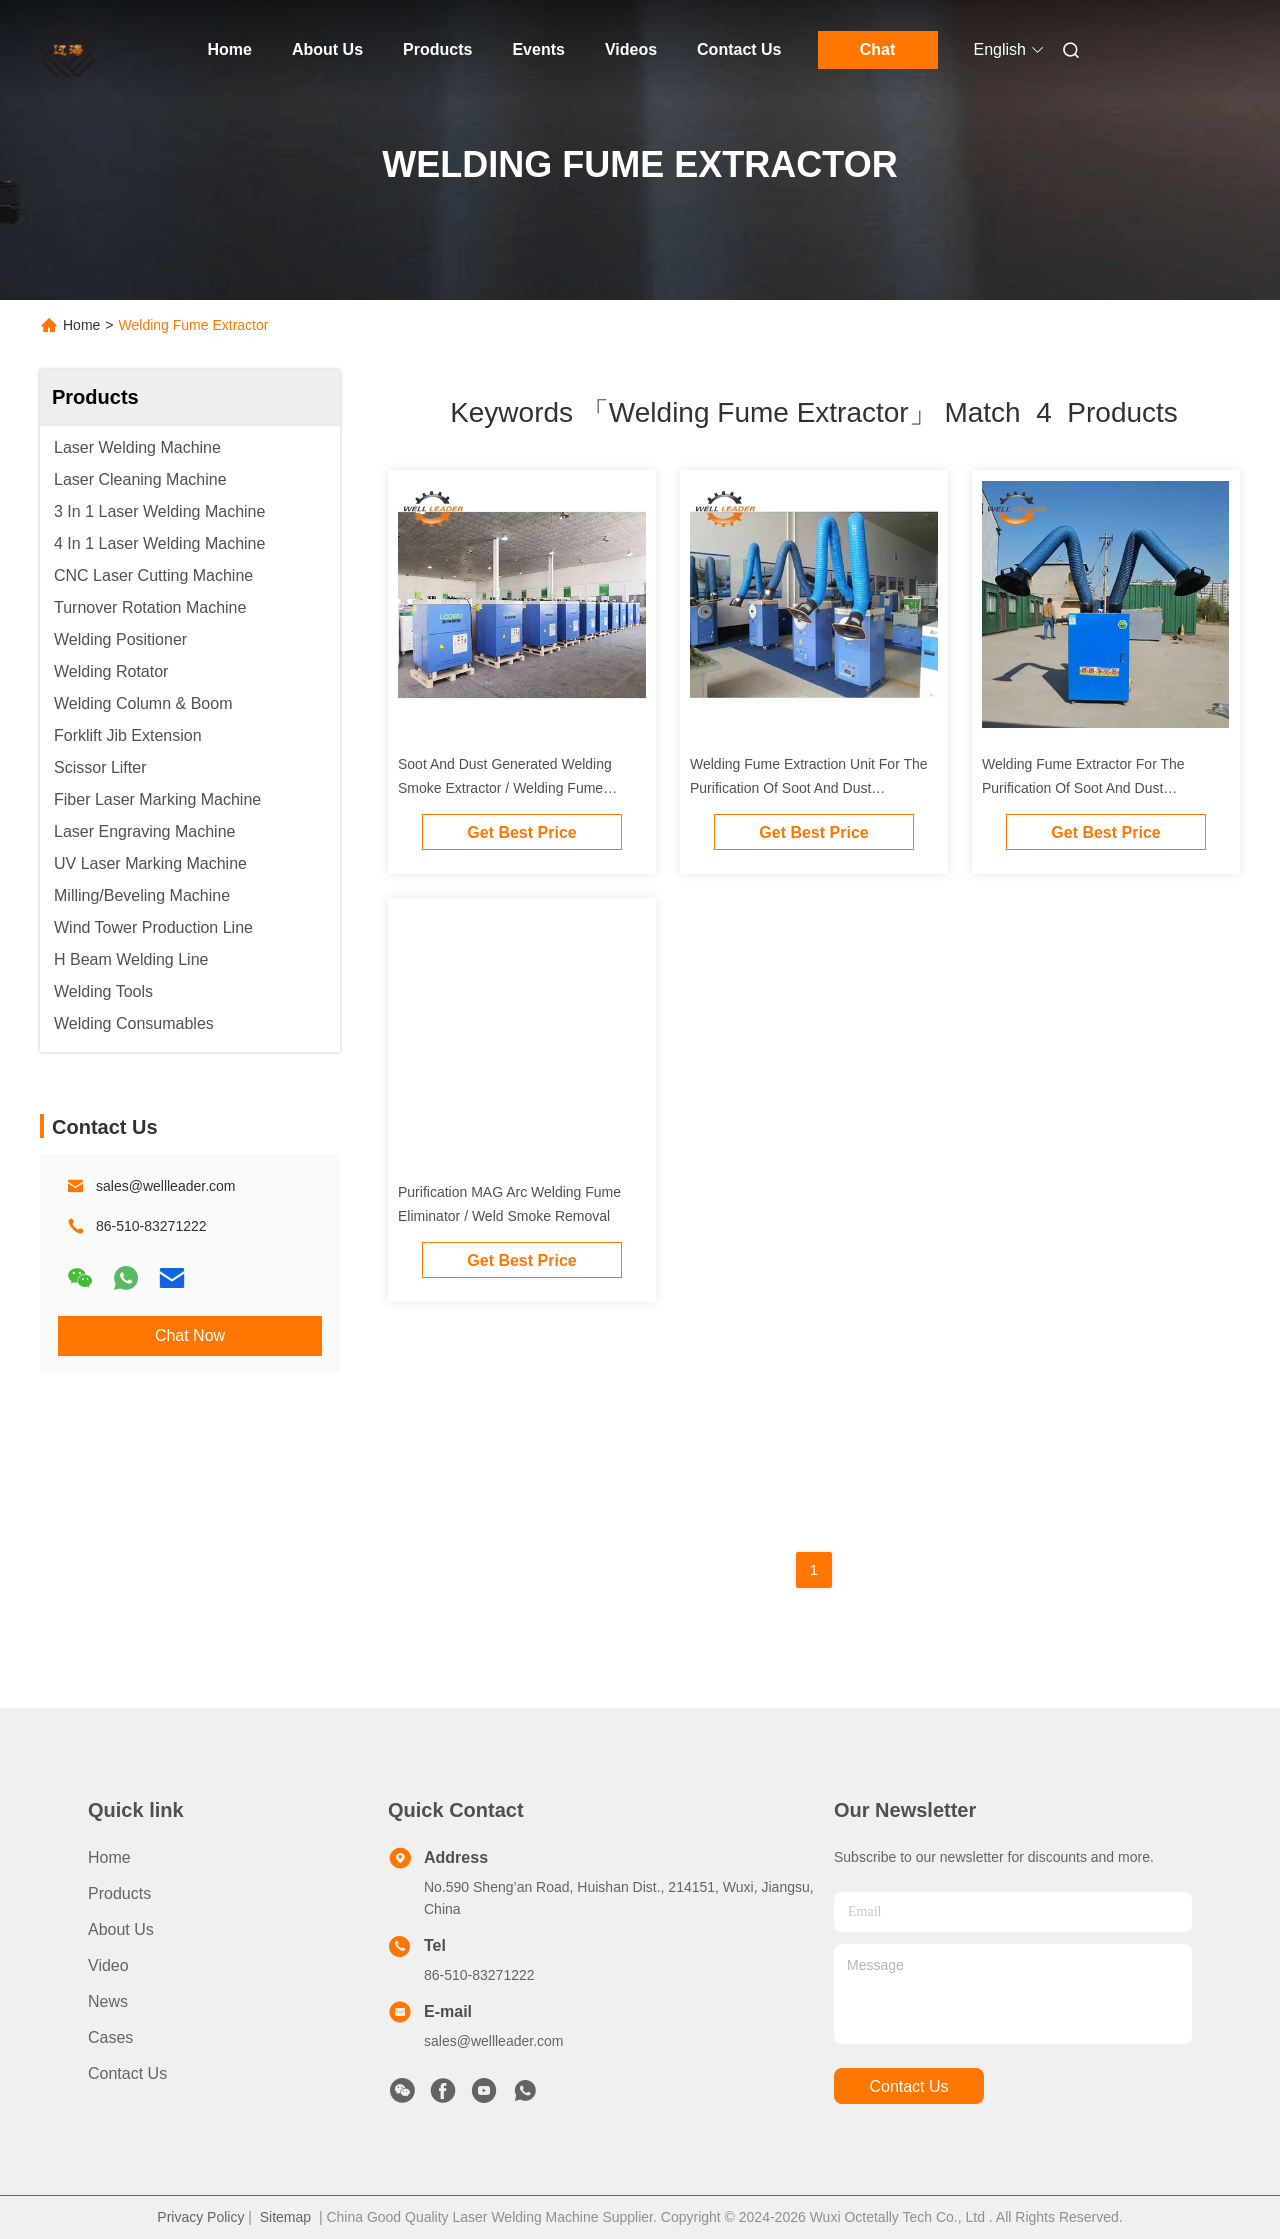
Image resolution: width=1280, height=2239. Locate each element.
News (108, 2001)
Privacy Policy (200, 2217)
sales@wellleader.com (166, 1186)
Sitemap (285, 2217)
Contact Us (739, 49)
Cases (110, 2037)
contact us (908, 2086)
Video (108, 1965)
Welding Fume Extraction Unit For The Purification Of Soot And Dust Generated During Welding (809, 788)
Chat (878, 49)
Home (230, 49)
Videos (631, 49)
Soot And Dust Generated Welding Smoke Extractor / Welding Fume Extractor (505, 788)
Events (538, 49)
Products (437, 49)
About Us (327, 49)
